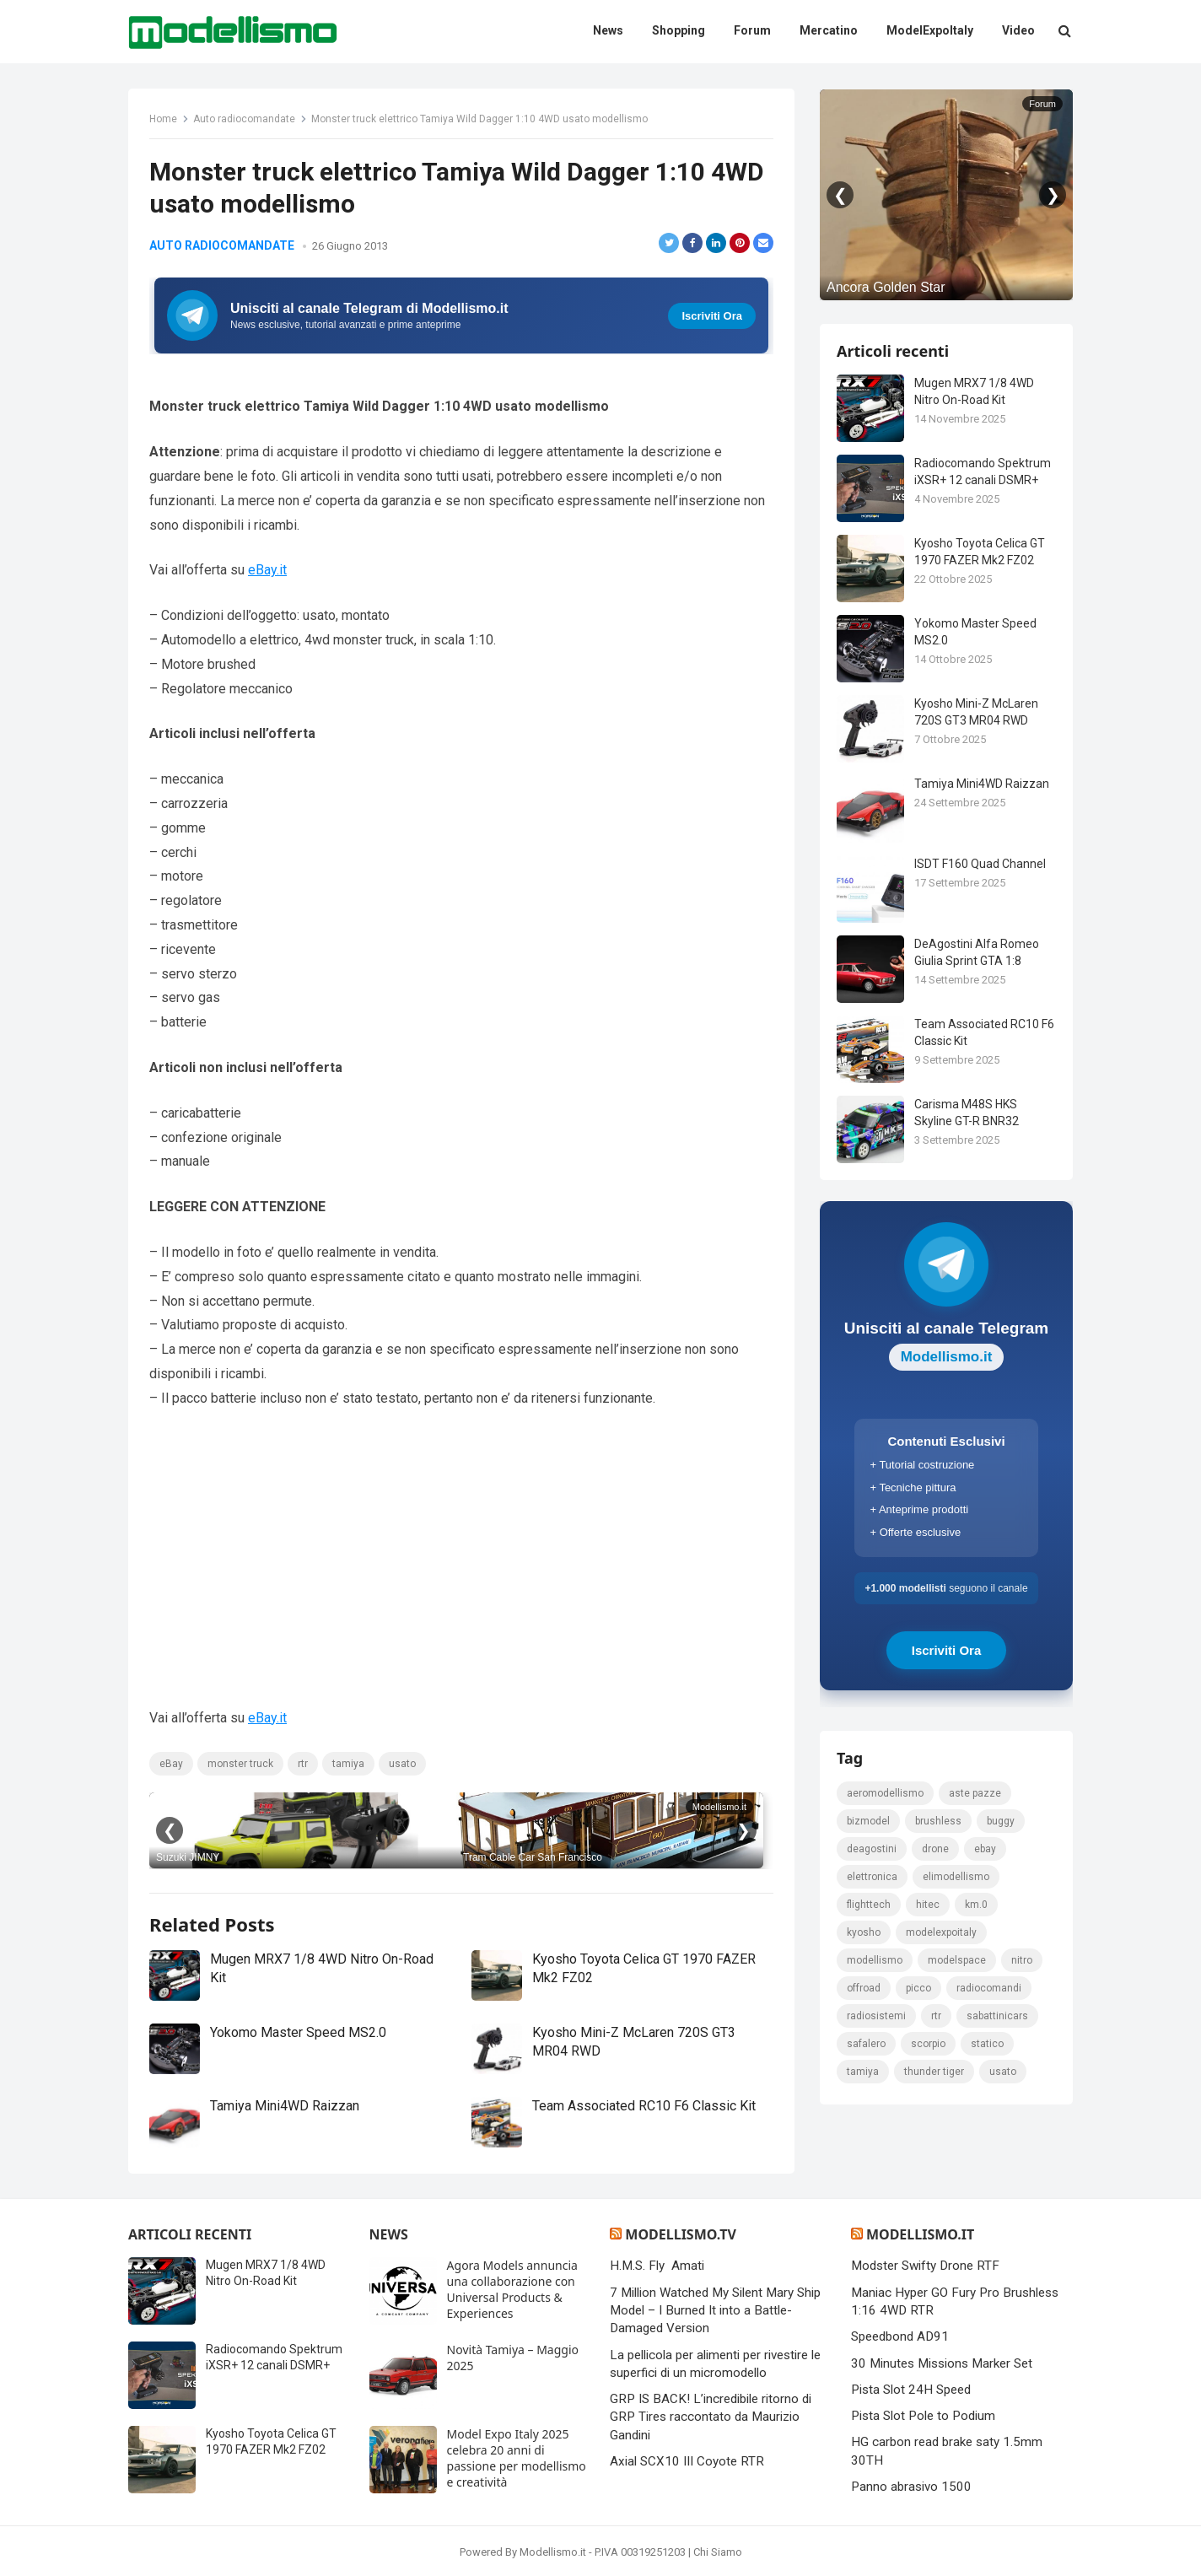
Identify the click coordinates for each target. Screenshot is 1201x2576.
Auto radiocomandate (244, 119)
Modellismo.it (920, 2234)
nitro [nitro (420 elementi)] (1021, 1960)
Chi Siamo (717, 2552)
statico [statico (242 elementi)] (987, 2044)
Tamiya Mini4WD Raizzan (284, 2106)
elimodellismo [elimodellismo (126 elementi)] (956, 1877)
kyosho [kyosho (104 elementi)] (864, 1932)
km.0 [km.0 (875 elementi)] (976, 1904)
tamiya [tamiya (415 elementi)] (863, 2072)
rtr (303, 1764)
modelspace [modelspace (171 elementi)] (957, 1960)
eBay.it (267, 570)
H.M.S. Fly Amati (657, 2265)
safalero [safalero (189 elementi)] (866, 2044)
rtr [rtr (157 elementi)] (936, 2016)
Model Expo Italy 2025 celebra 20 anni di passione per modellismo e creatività (516, 2458)
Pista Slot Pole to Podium (923, 2415)
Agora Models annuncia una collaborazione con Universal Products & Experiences (512, 2289)
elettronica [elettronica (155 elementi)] (872, 1877)
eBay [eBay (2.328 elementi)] (985, 1849)
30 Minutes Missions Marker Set (941, 2363)
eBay (171, 1764)
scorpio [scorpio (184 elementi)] (928, 2044)
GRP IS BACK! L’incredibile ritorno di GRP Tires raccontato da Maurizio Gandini (710, 2417)
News (388, 2234)
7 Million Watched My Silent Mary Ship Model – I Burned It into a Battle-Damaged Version (715, 2310)
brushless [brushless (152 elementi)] (938, 1821)
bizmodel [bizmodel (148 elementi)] (868, 1821)
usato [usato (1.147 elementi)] (1002, 2072)
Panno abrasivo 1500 (911, 2486)
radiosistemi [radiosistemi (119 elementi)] (876, 2016)
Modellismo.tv (680, 2234)
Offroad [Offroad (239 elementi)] (864, 1988)
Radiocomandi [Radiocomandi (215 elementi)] (988, 1988)
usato (402, 1764)
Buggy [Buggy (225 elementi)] (1001, 1821)
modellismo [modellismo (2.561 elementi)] (874, 1960)
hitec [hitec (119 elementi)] (928, 1904)
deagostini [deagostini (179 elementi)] (872, 1849)
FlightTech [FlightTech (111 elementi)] (869, 1904)
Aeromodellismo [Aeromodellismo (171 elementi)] (885, 1793)
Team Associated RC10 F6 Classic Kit (644, 2106)
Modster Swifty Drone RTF (925, 2265)
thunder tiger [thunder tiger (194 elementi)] (934, 2072)
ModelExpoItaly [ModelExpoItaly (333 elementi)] (941, 1932)
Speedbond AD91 (900, 2336)
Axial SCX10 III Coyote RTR (687, 2461)
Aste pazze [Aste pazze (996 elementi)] (975, 1793)
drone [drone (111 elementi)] (935, 1849)
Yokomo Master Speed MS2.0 (298, 2032)
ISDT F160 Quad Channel (980, 863)
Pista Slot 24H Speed (911, 2389)
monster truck (240, 1764)
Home (163, 119)
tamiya (348, 1764)
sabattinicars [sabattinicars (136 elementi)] (997, 2016)
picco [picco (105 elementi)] (918, 1988)
